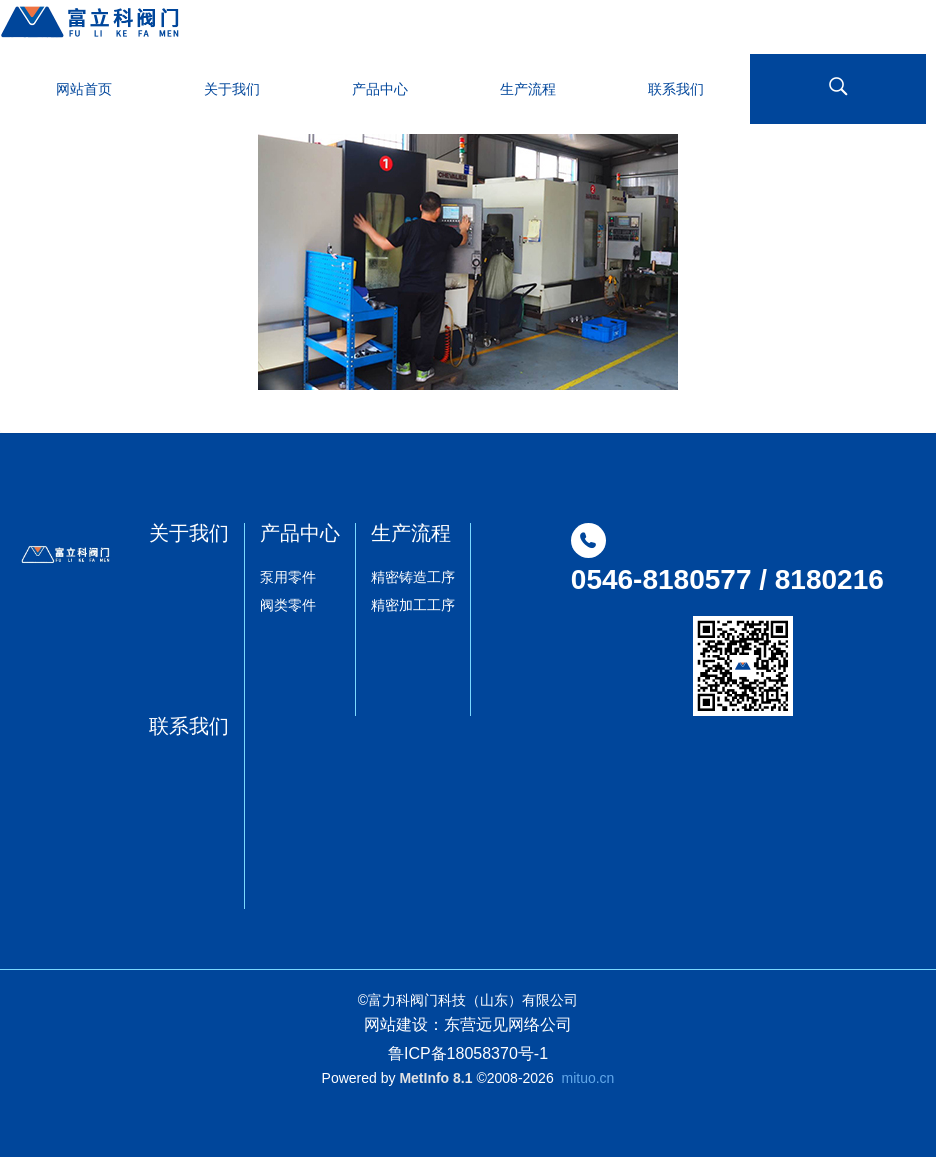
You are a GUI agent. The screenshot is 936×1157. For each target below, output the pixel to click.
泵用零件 (288, 577)
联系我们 (189, 726)
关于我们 (189, 533)
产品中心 (300, 533)
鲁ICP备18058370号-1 (468, 1053)
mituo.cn (587, 1078)
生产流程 (411, 533)
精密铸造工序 (413, 577)
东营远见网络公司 (508, 1024)
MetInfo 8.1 (435, 1078)
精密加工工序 (413, 605)
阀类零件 (288, 605)
